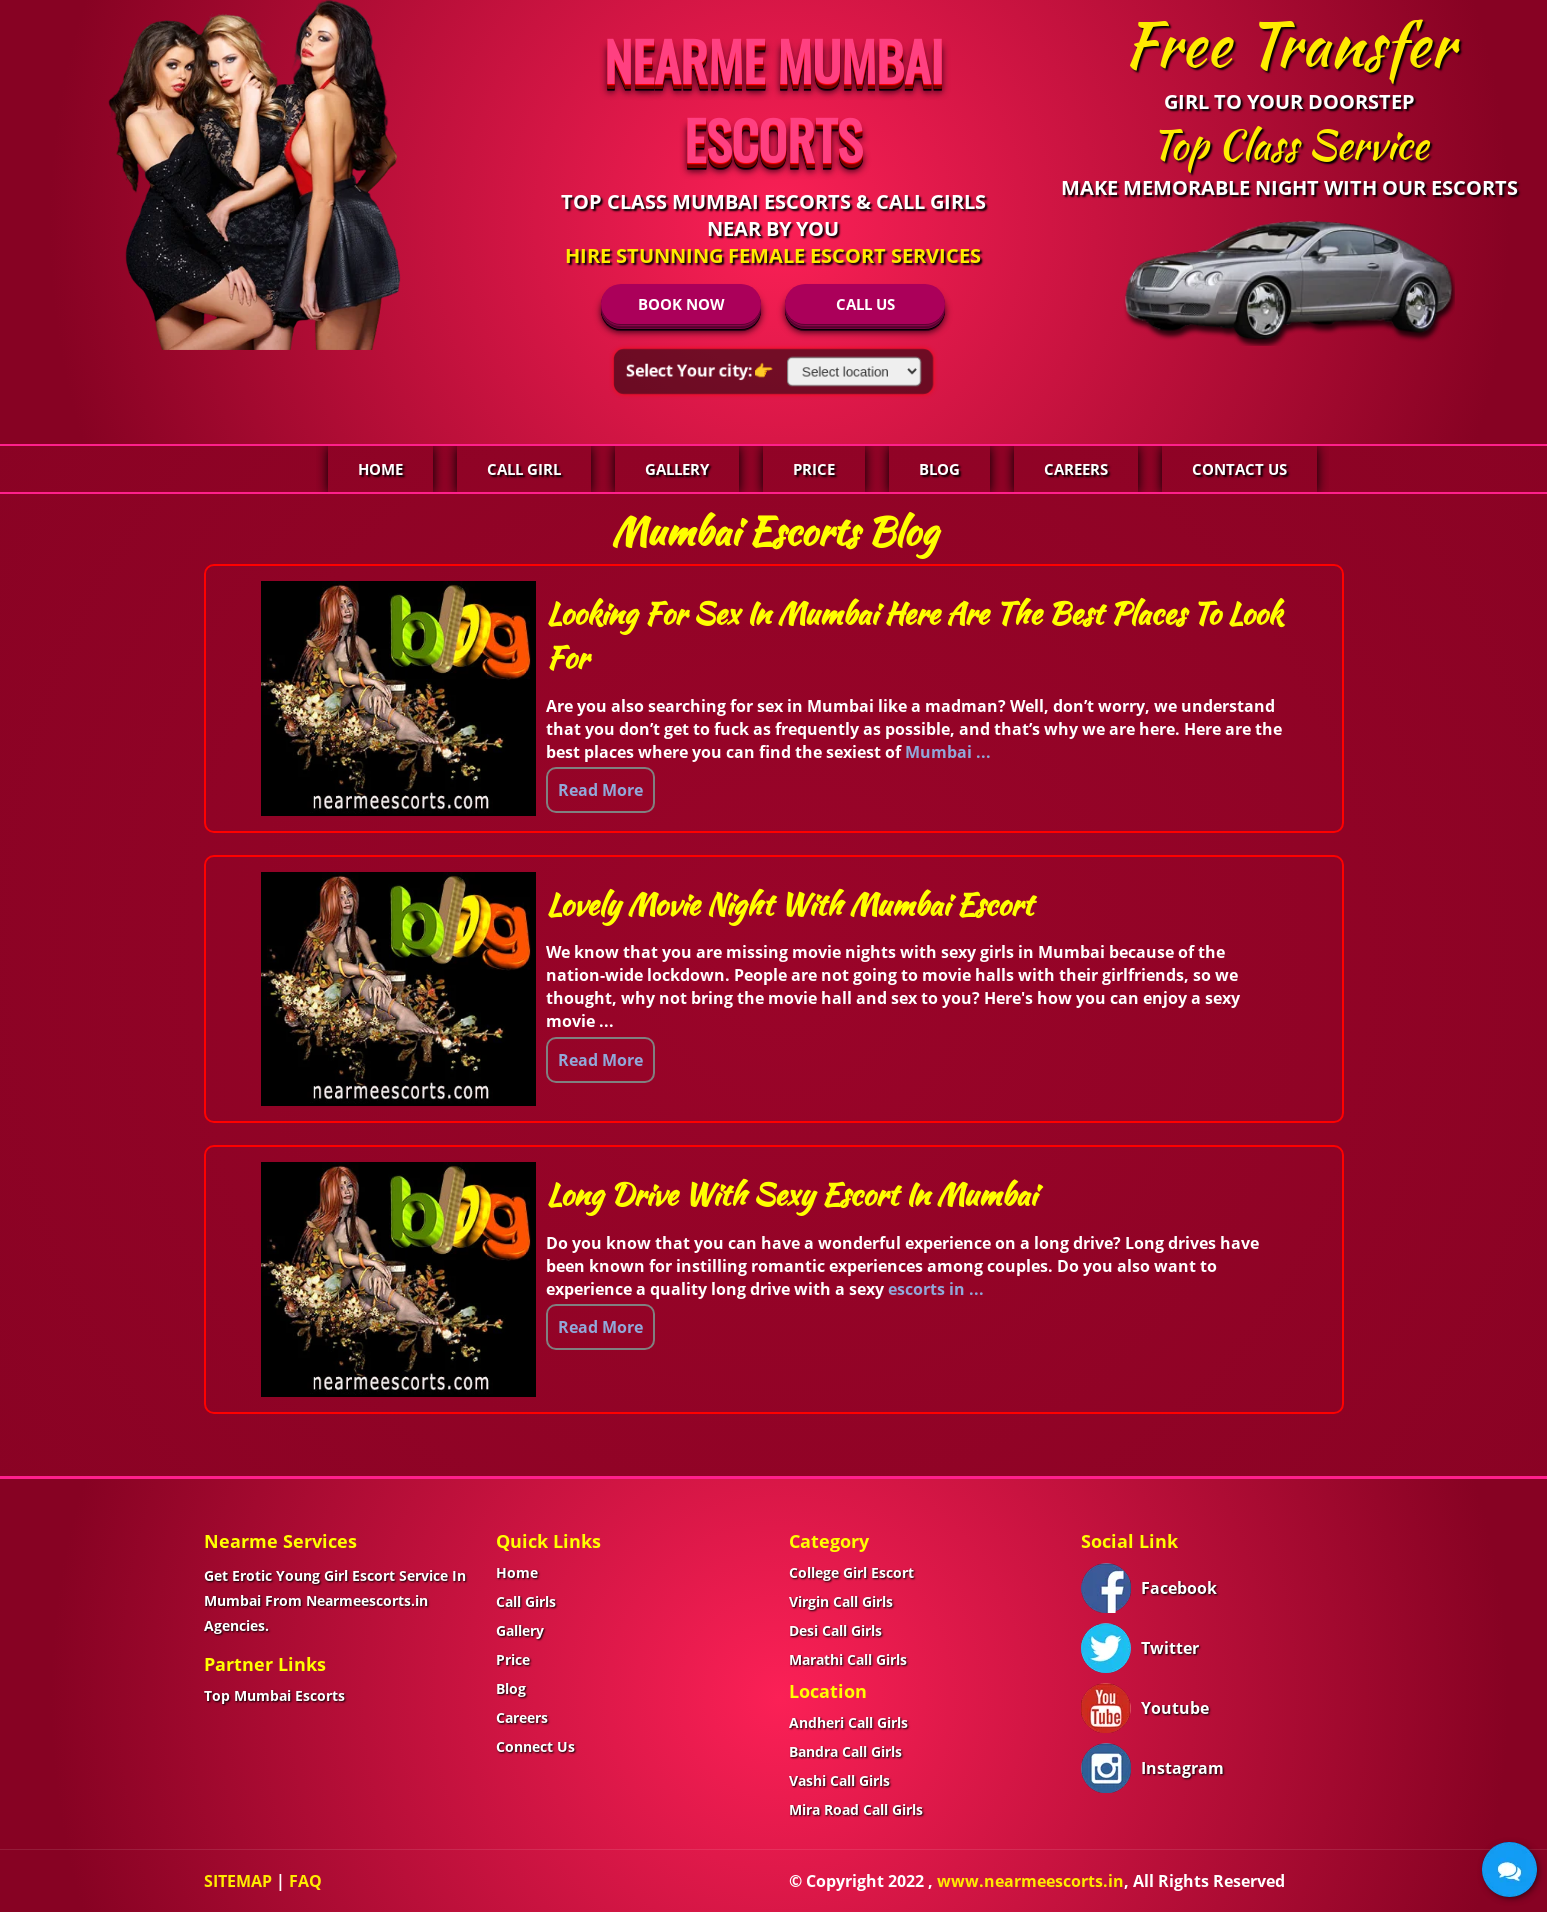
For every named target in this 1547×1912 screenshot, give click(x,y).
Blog (939, 469)
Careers (1076, 469)
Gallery (677, 469)
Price (814, 469)
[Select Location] (854, 371)
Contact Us (1239, 469)
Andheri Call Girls (848, 1722)
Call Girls (526, 1601)
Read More (600, 790)
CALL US (865, 304)
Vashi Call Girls (839, 1780)
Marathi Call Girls (848, 1659)
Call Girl (524, 469)
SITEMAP (238, 1881)
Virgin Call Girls (841, 1601)
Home (380, 469)
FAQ (305, 1881)
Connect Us (535, 1746)
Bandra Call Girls (845, 1751)
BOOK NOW (681, 304)
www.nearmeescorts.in (1030, 1881)
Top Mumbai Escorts (274, 1695)
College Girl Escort (851, 1572)
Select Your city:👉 (699, 370)
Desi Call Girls (835, 1630)
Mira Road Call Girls (856, 1809)
